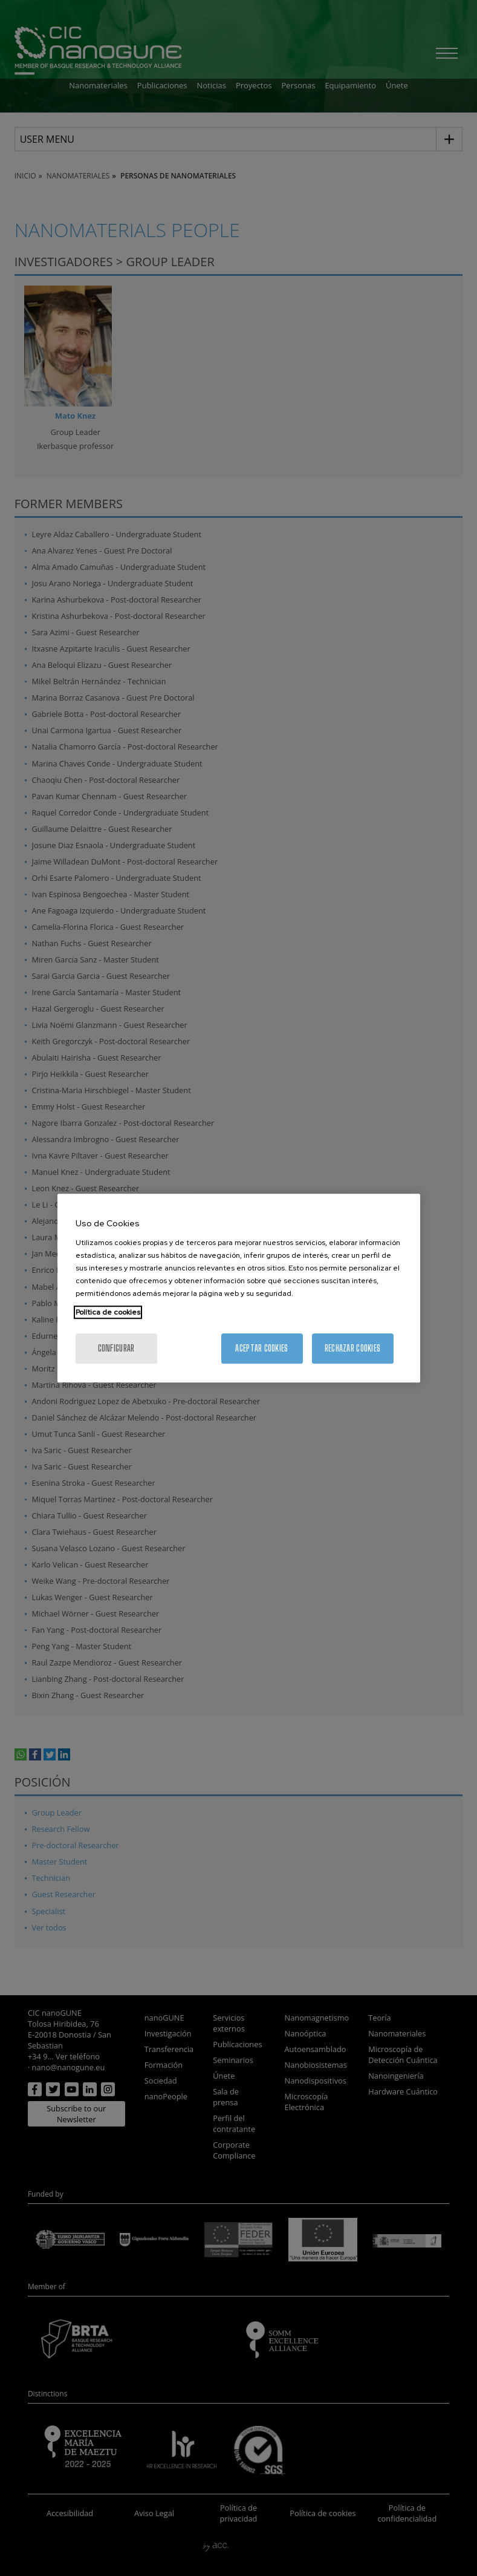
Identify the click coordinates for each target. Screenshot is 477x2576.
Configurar (116, 1348)
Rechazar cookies (352, 1348)
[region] (238, 1288)
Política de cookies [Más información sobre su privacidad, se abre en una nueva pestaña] (108, 1312)
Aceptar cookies (261, 1348)
